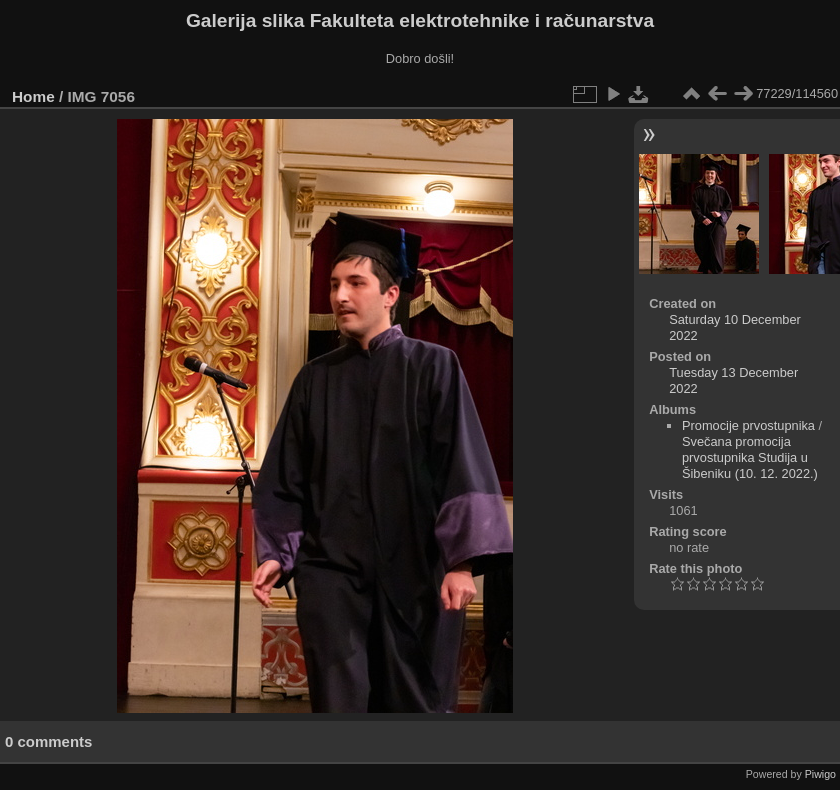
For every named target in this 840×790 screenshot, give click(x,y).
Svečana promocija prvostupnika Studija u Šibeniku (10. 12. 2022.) (750, 457)
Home (33, 96)
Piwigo (820, 774)
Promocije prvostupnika (748, 425)
